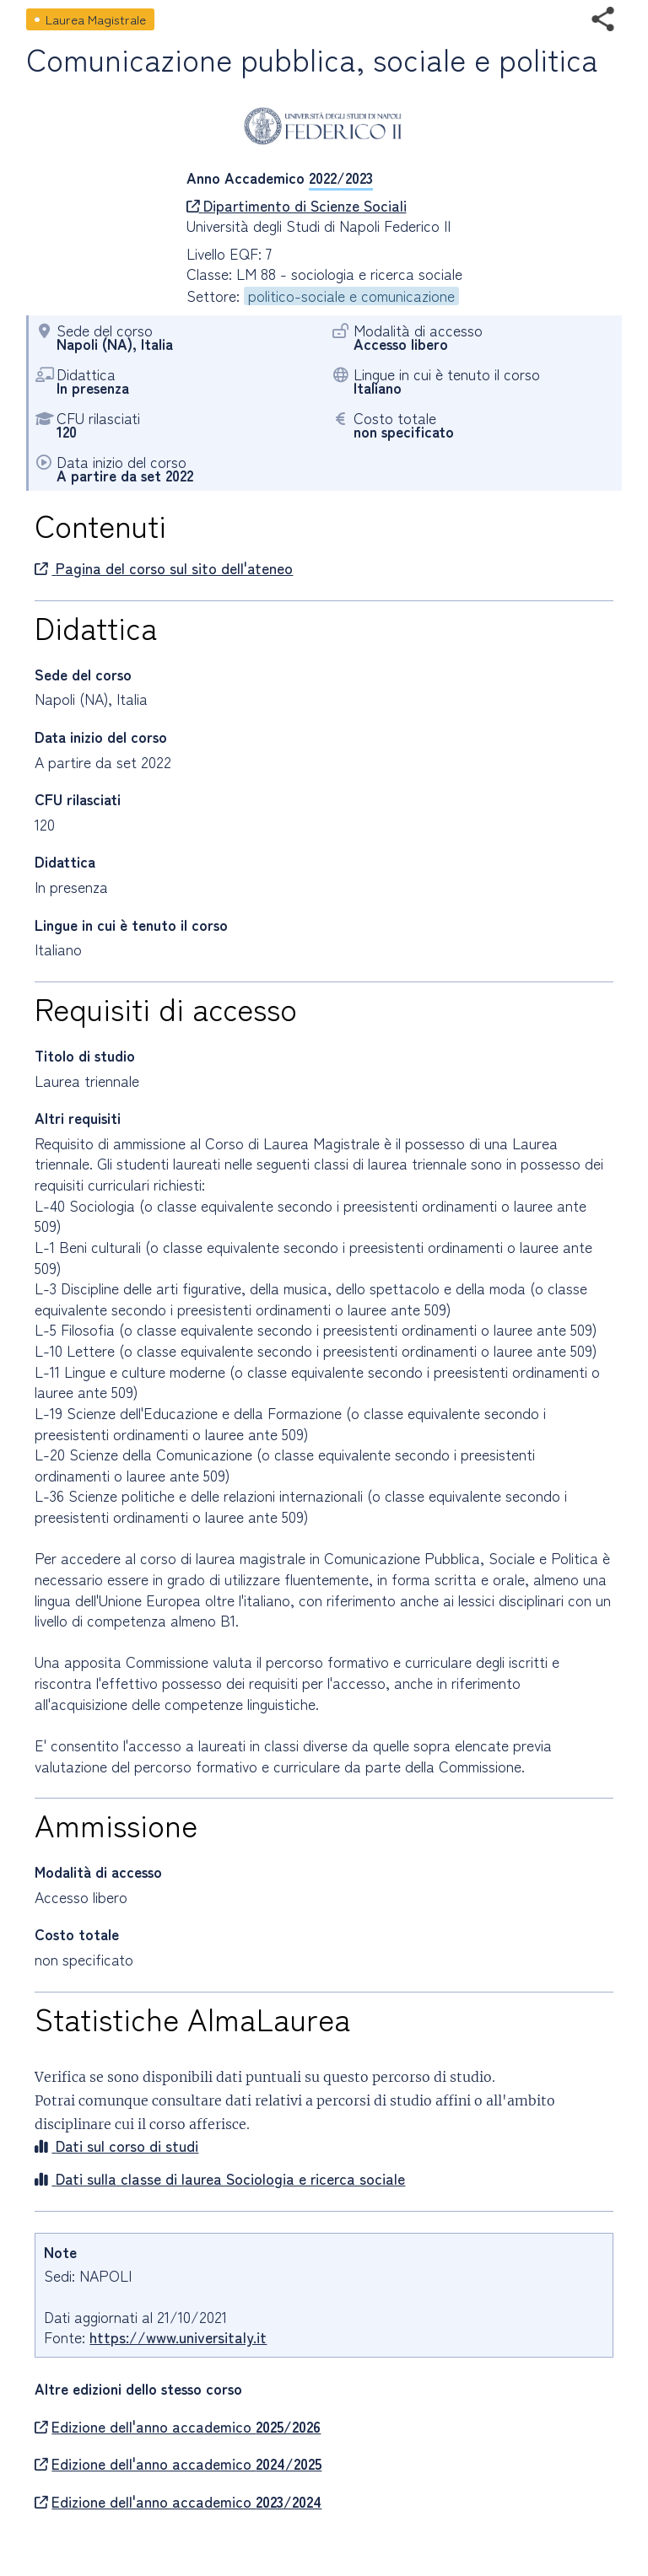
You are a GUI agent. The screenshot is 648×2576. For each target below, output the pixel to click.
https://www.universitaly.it (178, 2336)
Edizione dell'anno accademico (178, 2427)
